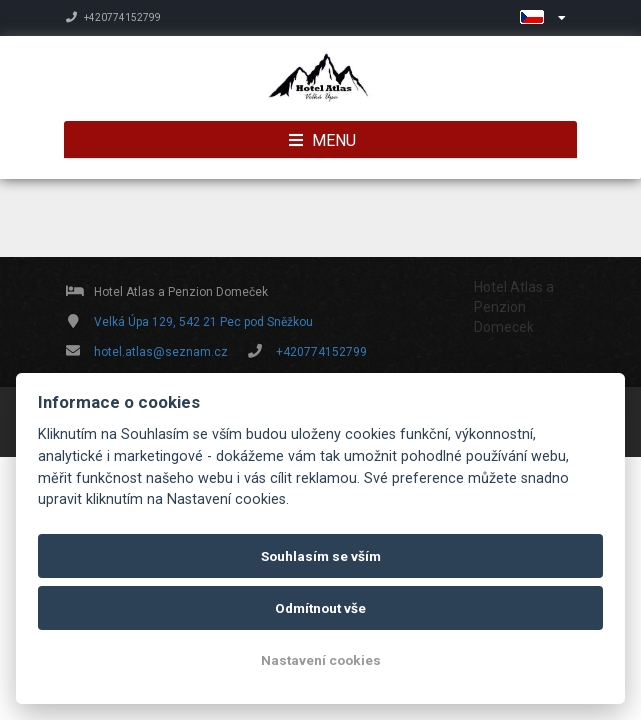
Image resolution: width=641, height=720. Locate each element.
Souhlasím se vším (321, 556)
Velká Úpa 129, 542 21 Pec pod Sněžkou (203, 322)
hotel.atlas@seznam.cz (161, 352)
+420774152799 (113, 17)
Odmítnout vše (320, 608)
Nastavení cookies (321, 660)
